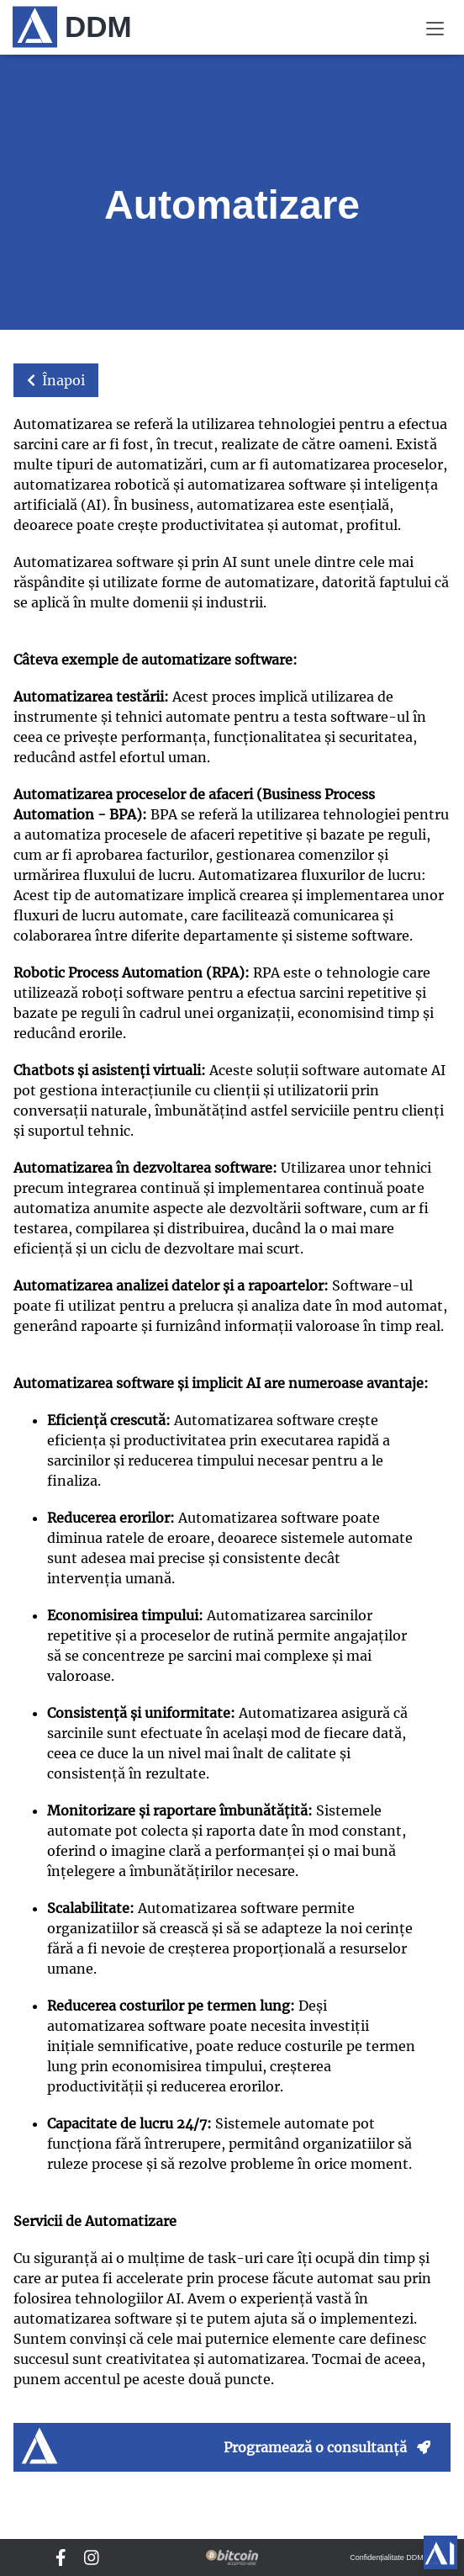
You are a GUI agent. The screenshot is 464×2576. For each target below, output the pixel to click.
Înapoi (56, 380)
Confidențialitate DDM (387, 2557)
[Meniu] (435, 27)
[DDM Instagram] (91, 2557)
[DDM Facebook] (60, 2557)
